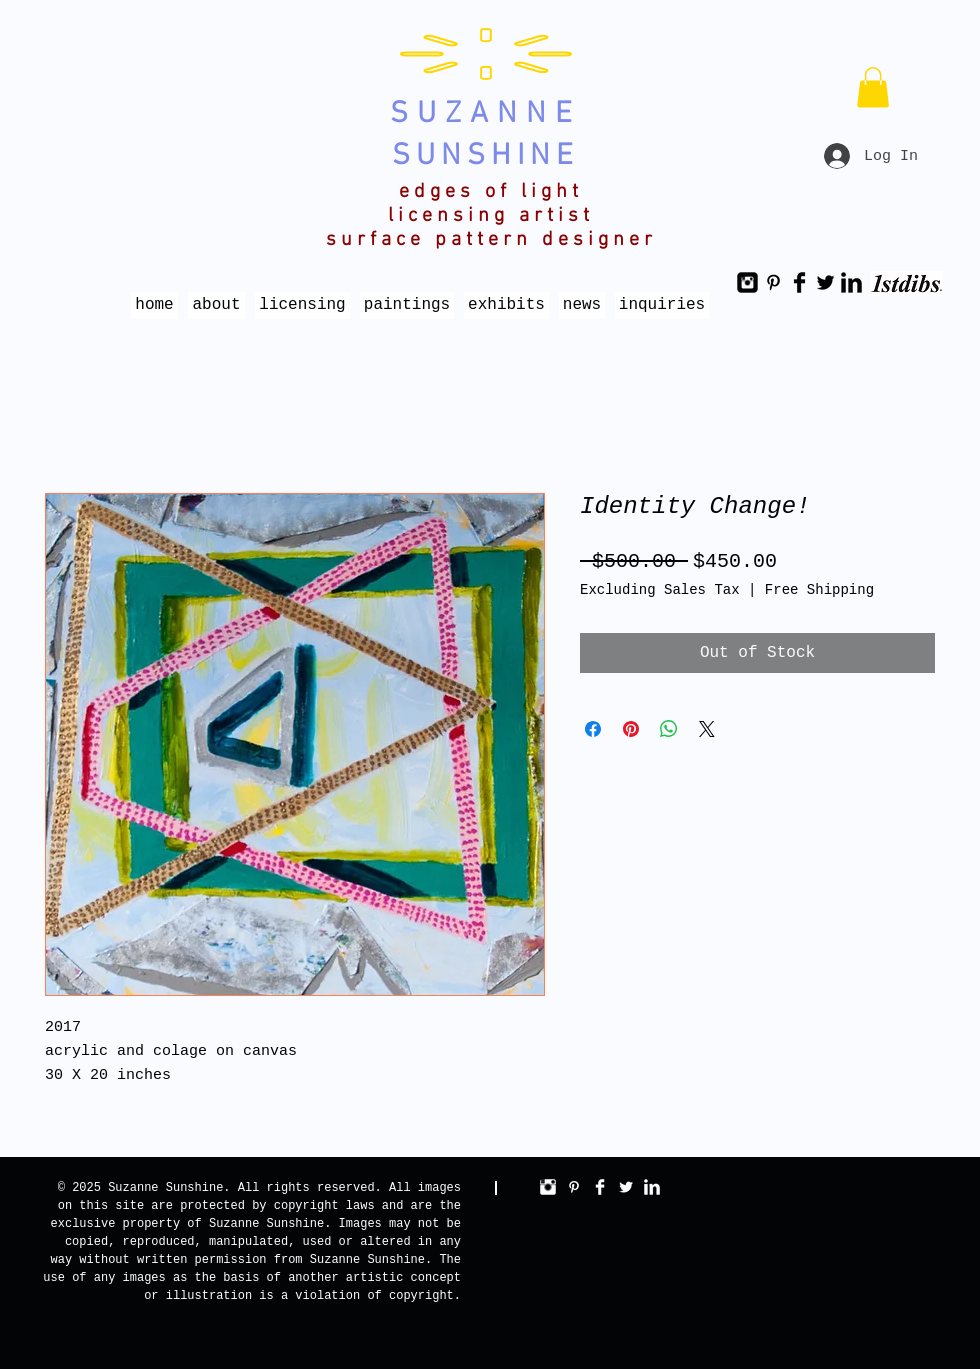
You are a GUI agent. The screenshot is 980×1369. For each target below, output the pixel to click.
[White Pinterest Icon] (574, 1187)
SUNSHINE (485, 156)
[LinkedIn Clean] (652, 1187)
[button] (873, 87)
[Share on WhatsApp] (669, 729)
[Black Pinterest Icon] (773, 282)
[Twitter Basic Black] (825, 282)
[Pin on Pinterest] (631, 729)
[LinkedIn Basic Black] (851, 282)
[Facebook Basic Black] (799, 282)
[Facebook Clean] (600, 1187)
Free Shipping (819, 590)
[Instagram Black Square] (747, 282)
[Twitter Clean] (626, 1187)
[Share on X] (707, 729)
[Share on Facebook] (593, 729)
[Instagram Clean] (548, 1187)
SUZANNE (485, 114)
